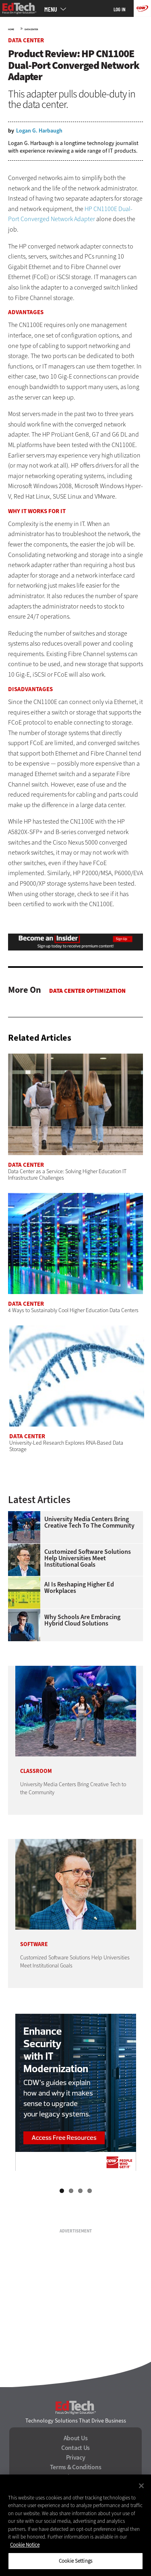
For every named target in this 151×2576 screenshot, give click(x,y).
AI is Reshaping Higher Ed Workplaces (79, 1587)
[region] (75, 2525)
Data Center (31, 29)
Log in (120, 9)
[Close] (141, 2486)
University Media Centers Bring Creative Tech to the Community (89, 1522)
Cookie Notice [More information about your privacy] (24, 2544)
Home (11, 29)
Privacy (75, 2457)
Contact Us (75, 2448)
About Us (76, 2438)
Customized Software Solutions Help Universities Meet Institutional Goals (87, 1558)
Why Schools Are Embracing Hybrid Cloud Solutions (82, 1620)
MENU (50, 9)
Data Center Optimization (87, 991)
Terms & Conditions (75, 2467)
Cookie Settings (75, 2560)
